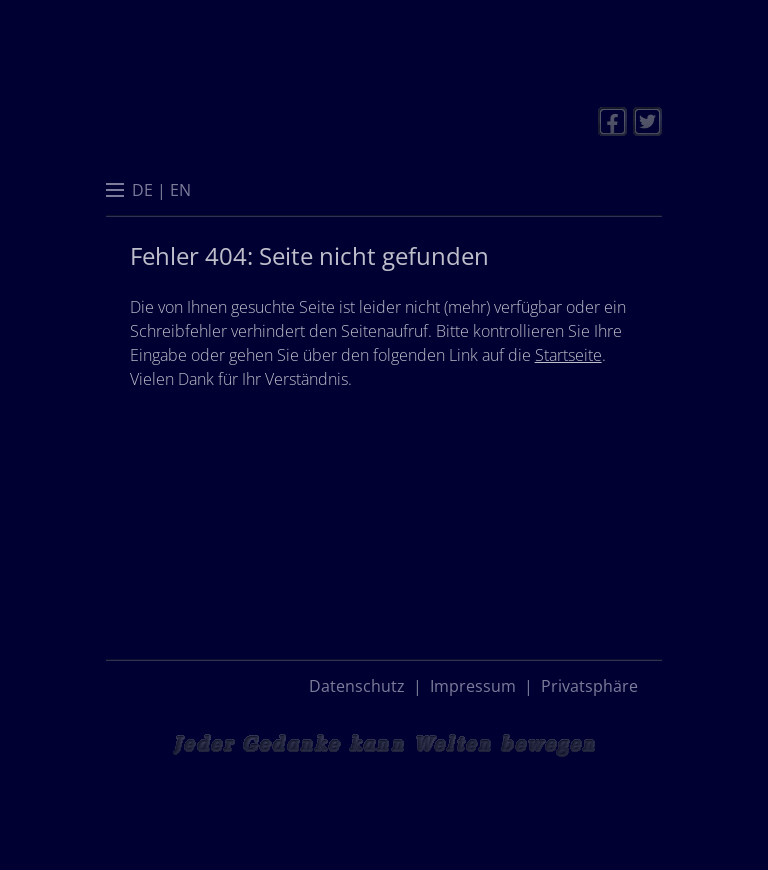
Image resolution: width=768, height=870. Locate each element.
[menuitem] (142, 190)
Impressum (473, 686)
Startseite (568, 355)
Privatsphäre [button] (589, 686)
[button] (115, 192)
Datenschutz (357, 686)
